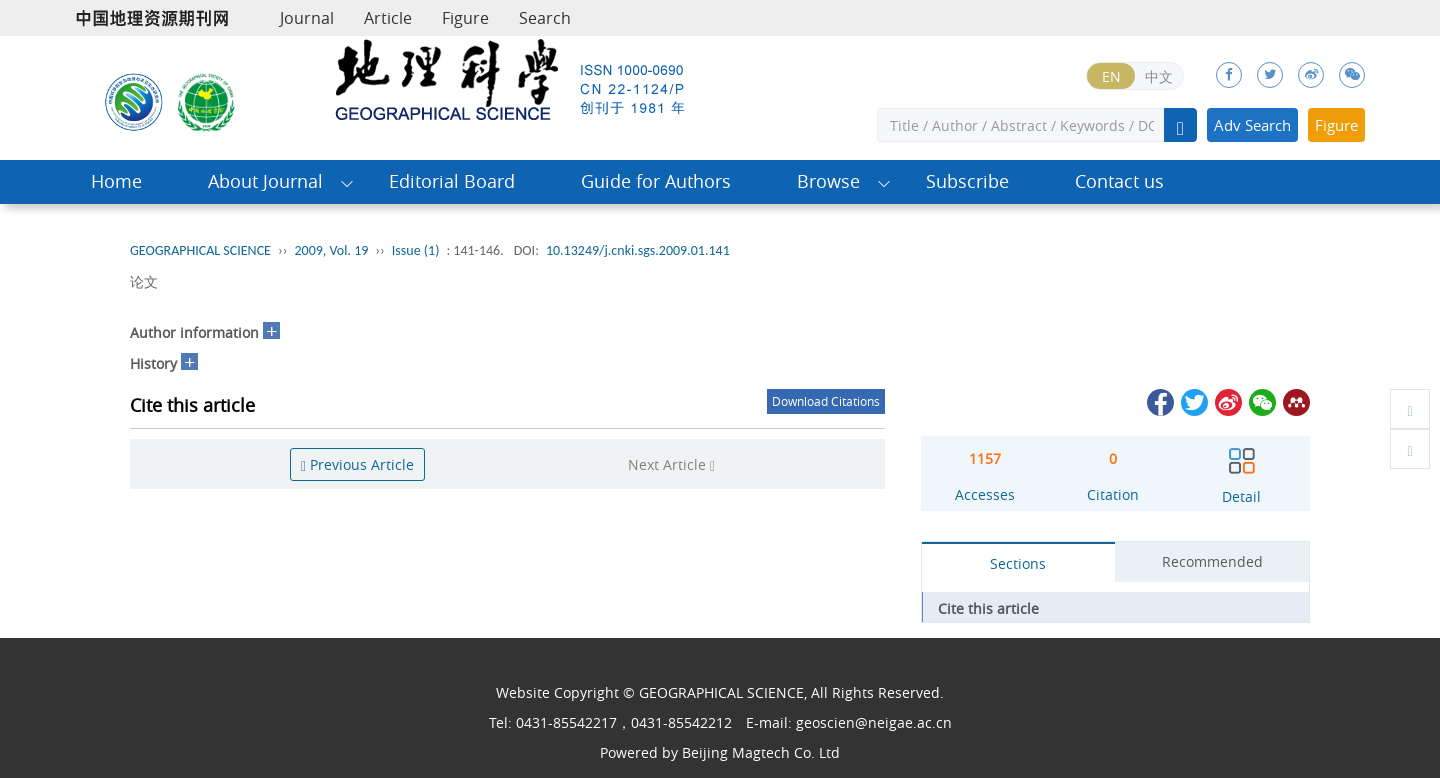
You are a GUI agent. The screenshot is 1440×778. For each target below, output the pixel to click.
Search (545, 18)
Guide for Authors (656, 181)
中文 (1159, 76)
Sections (1018, 563)
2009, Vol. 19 (331, 250)
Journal (307, 18)
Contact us (1119, 181)
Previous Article (357, 464)
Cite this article (988, 608)
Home (116, 181)
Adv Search (1252, 125)
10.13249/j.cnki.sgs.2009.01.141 (638, 250)
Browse (828, 181)
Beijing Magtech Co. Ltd (761, 752)
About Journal (265, 181)
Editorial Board (452, 181)
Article (388, 18)
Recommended (1212, 561)
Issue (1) (416, 250)
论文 (144, 281)
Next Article (671, 464)
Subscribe (967, 181)
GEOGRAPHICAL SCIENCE (200, 250)
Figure (465, 18)
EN (1111, 76)
